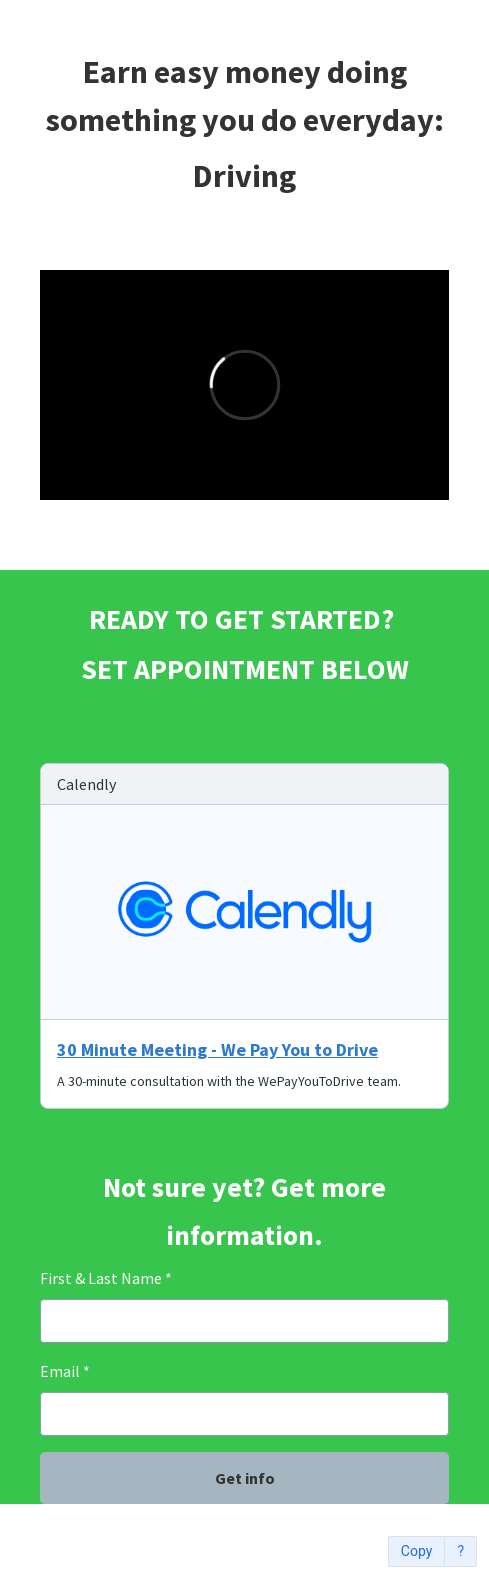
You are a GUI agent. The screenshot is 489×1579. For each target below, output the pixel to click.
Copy (417, 1551)
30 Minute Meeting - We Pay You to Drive (217, 1049)
